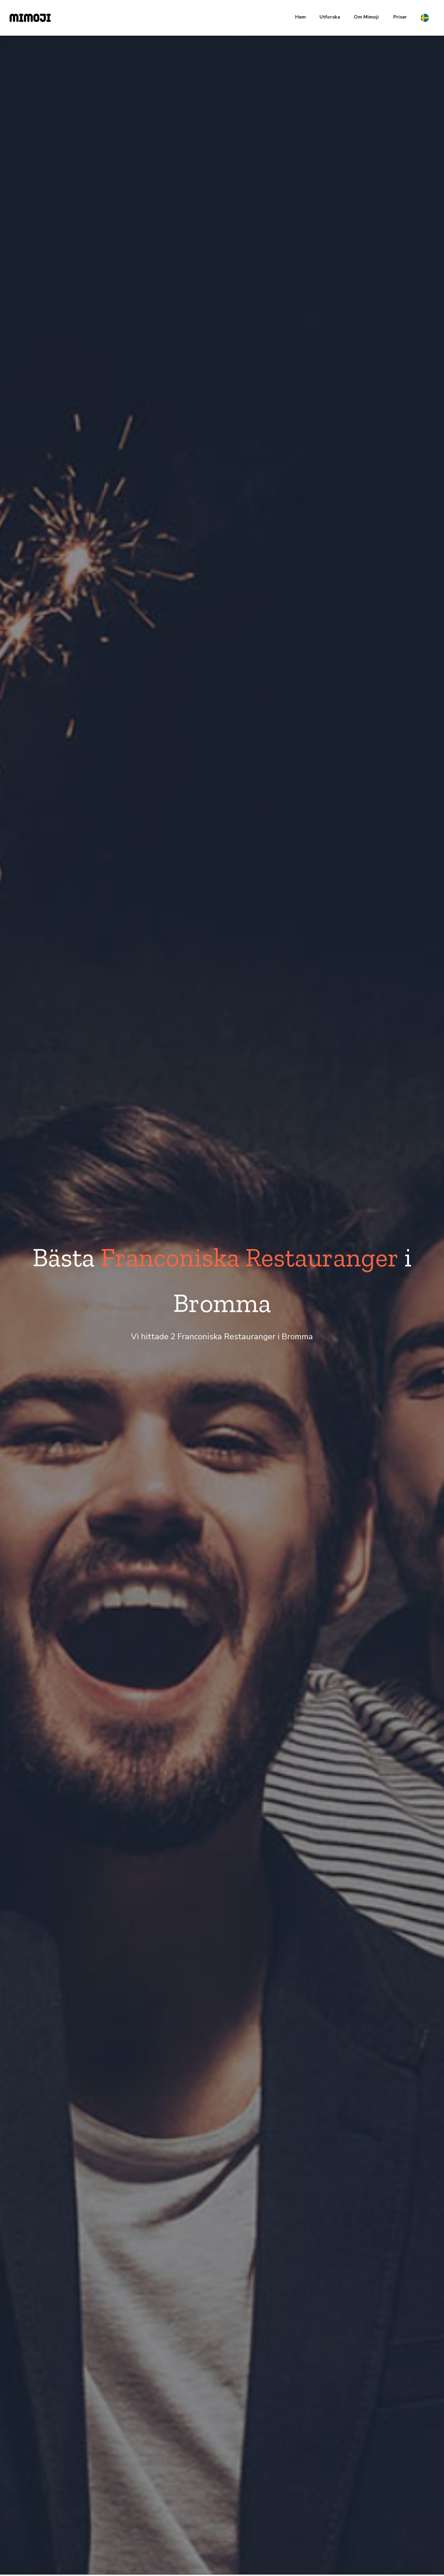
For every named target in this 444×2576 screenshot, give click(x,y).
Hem (300, 17)
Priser (400, 17)
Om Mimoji (366, 17)
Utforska (329, 17)
